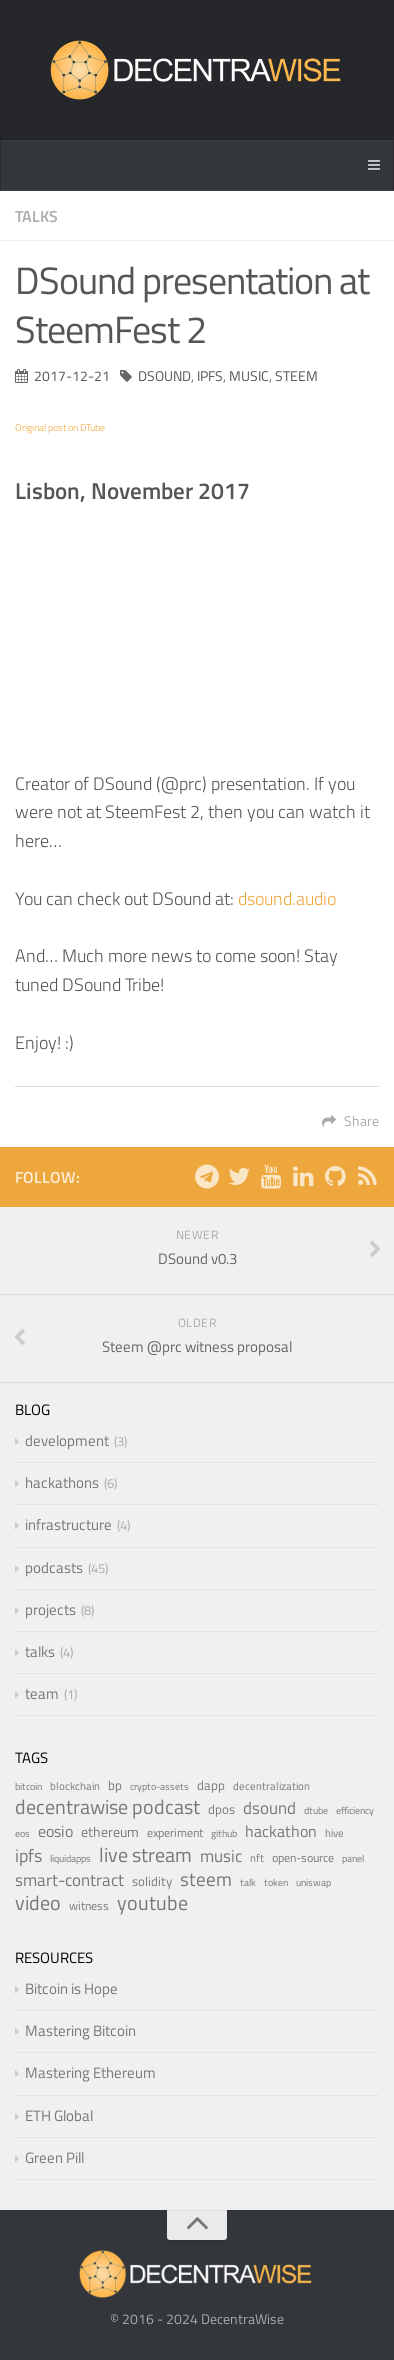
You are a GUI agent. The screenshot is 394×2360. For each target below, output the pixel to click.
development (67, 1440)
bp (115, 1785)
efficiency (355, 1810)
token (276, 1882)
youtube (152, 1902)
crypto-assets (159, 1786)
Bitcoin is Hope (71, 1988)
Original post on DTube (60, 427)
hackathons (62, 1482)
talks (36, 216)
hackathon (281, 1831)
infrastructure (68, 1524)
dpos (221, 1809)
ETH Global (59, 2115)
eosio (55, 1831)
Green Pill (54, 2157)
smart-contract (69, 1879)
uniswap (313, 1882)
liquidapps (70, 1858)
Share (350, 1120)
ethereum (110, 1832)
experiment (175, 1832)
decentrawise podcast (107, 1806)
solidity (152, 1881)
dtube (316, 1810)
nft (257, 1857)
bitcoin (28, 1786)
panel (353, 1858)
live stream (145, 1854)
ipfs (210, 375)
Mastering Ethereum (90, 2072)
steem (296, 375)
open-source (303, 1857)
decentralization (271, 1785)
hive (334, 1832)
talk (248, 1882)
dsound (164, 375)
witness (89, 1905)
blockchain (75, 1785)
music (249, 375)
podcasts (54, 1567)
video (38, 1902)
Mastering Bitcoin (80, 2030)
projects (50, 1609)
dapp (211, 1785)
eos (22, 1833)
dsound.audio (287, 898)
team (42, 1693)
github (224, 1833)
